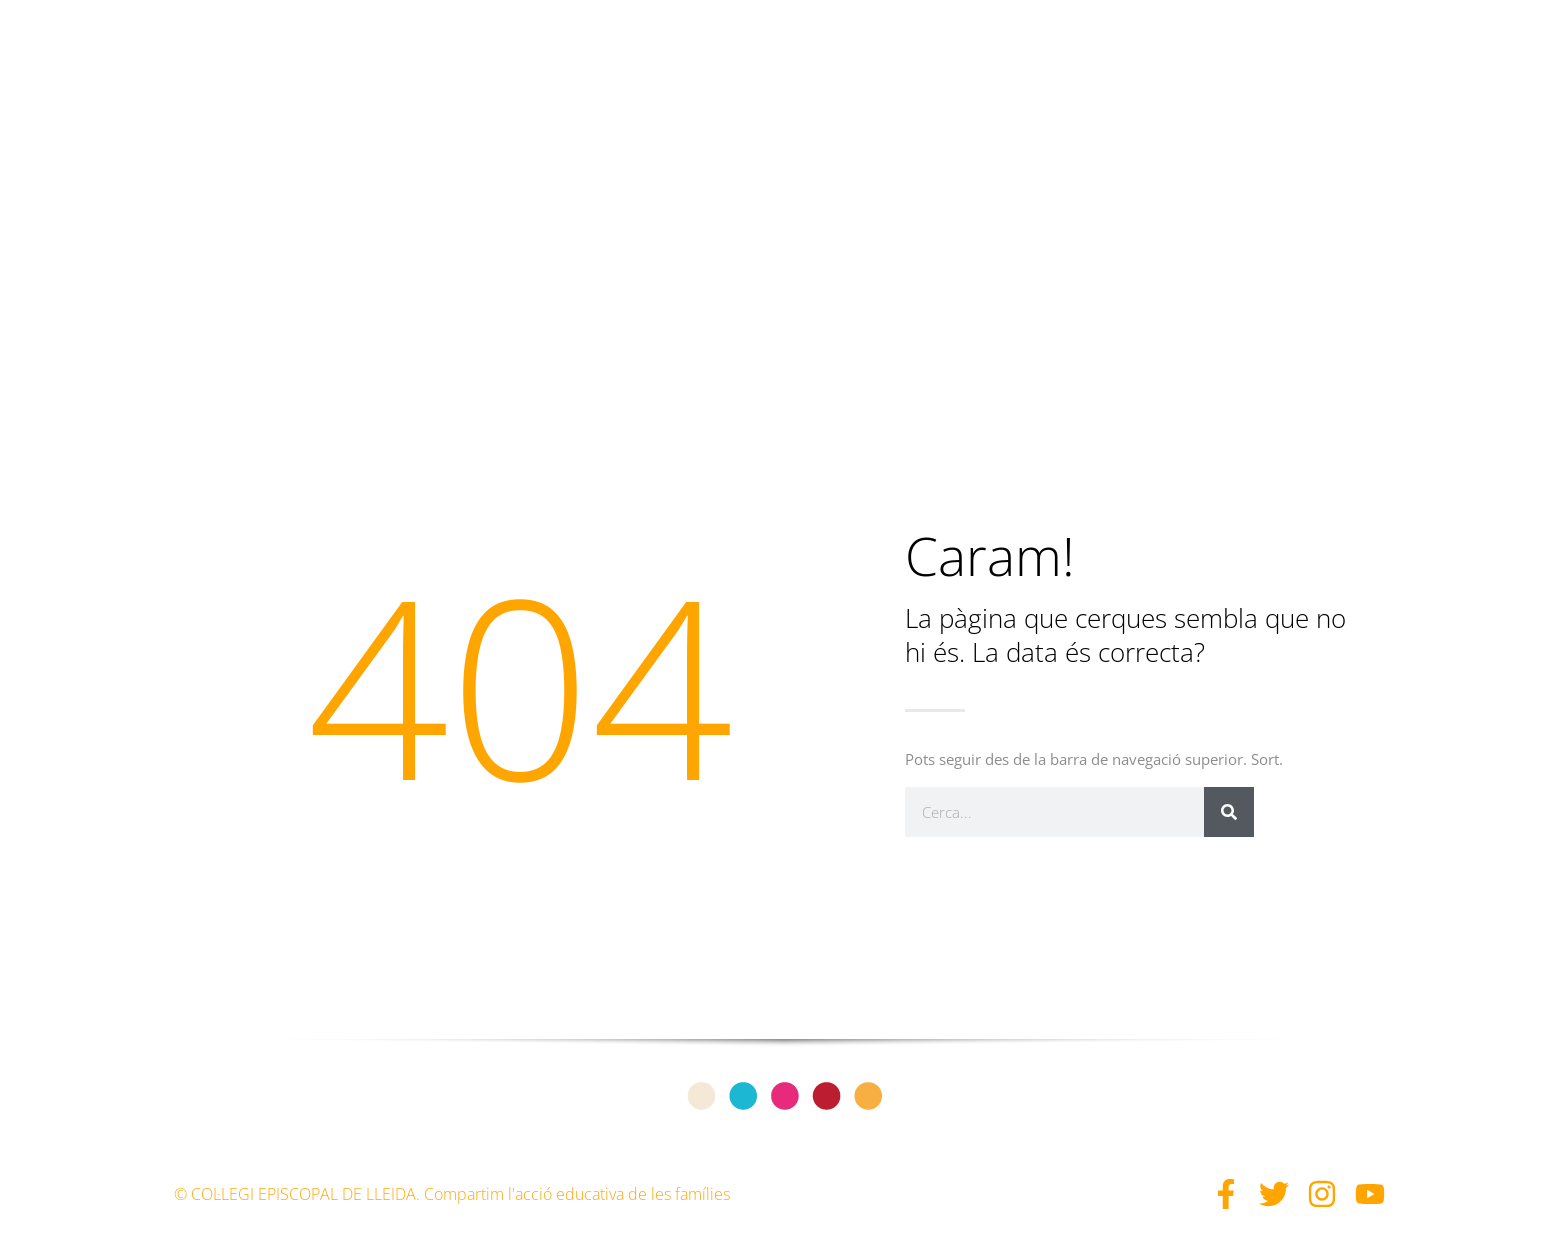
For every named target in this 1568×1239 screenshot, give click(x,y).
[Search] (1229, 812)
